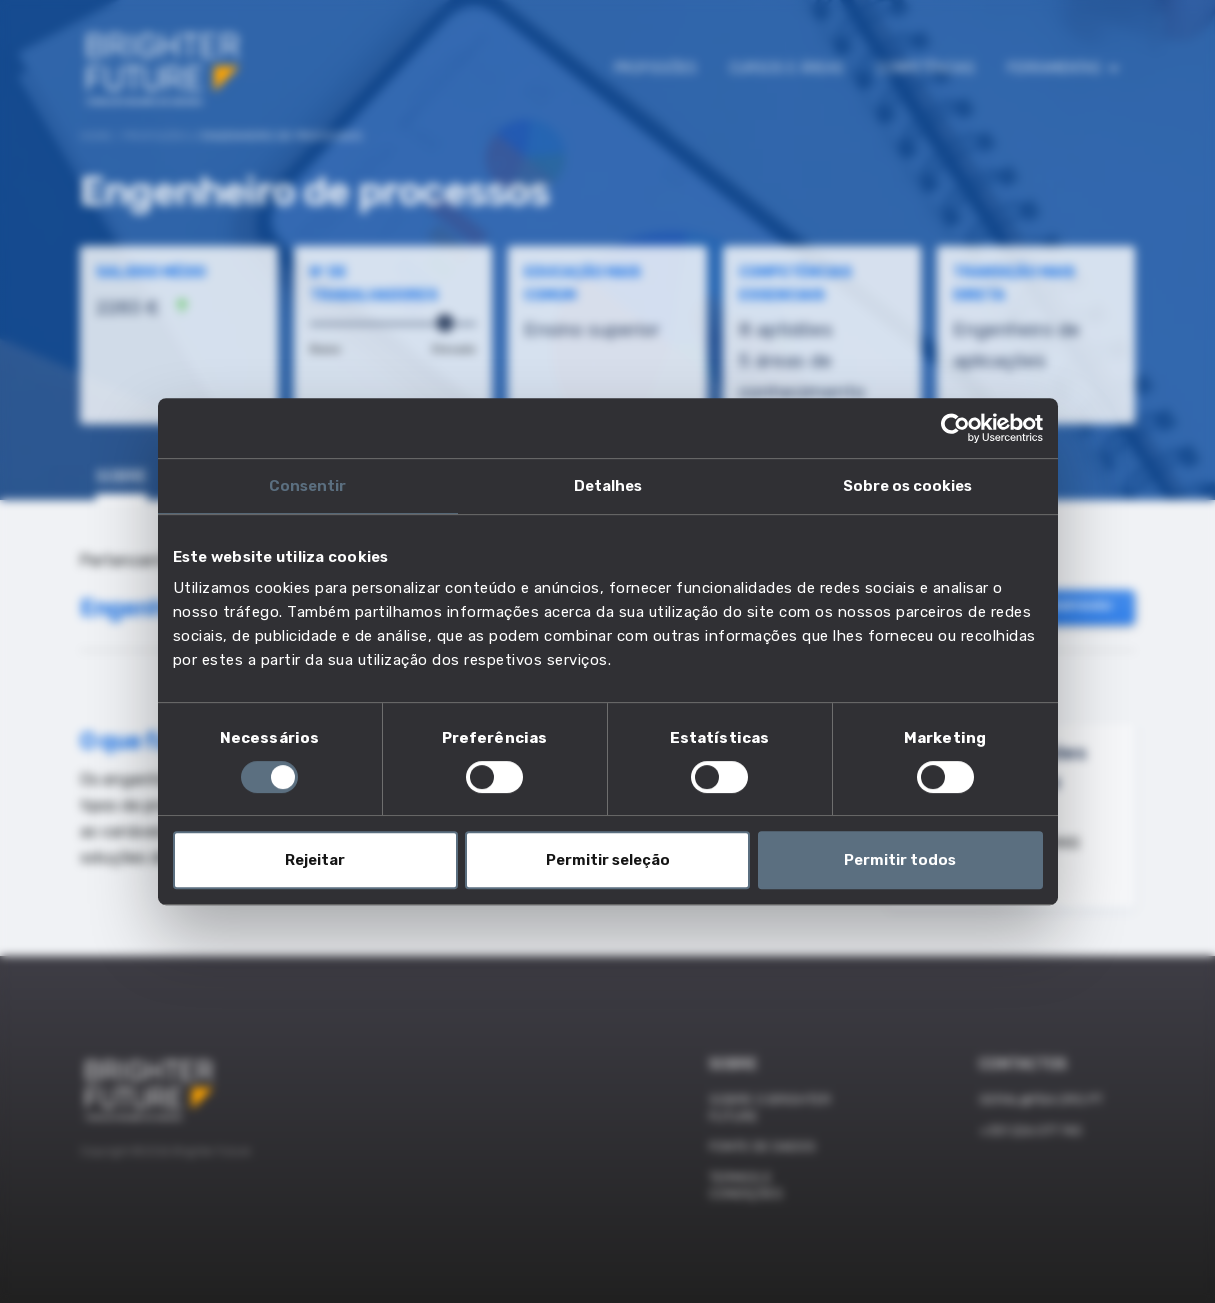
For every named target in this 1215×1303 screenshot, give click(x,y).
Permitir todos (900, 860)
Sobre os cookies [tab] (907, 486)
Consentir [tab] (307, 486)
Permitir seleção (608, 860)
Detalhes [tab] (608, 486)
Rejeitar (315, 860)
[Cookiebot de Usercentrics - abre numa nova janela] (955, 428)
